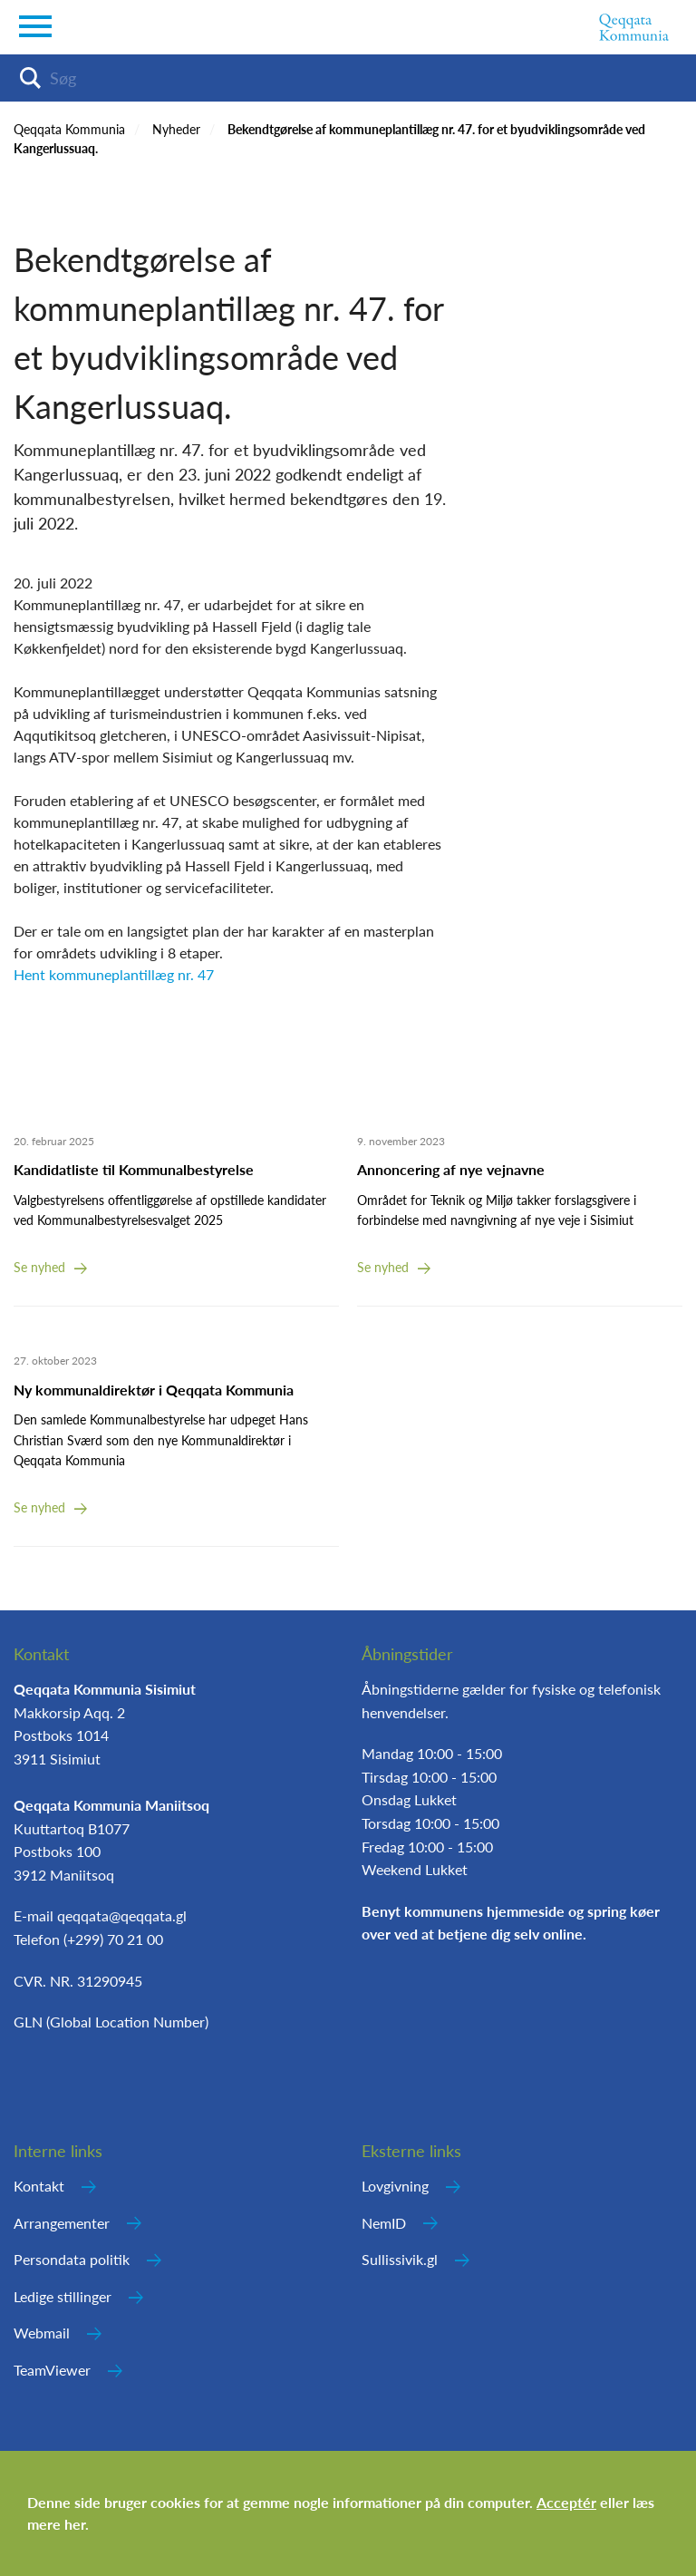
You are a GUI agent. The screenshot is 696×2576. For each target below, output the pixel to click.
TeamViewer (52, 2369)
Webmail (42, 2332)
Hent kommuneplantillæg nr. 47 (114, 974)
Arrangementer (62, 2222)
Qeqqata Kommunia (69, 129)
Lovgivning (395, 2185)
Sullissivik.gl (400, 2259)
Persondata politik (72, 2259)
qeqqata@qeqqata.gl (122, 1915)
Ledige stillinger (62, 2296)
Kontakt (39, 2185)
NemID (384, 2222)
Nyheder (176, 129)
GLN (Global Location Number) (111, 2021)
